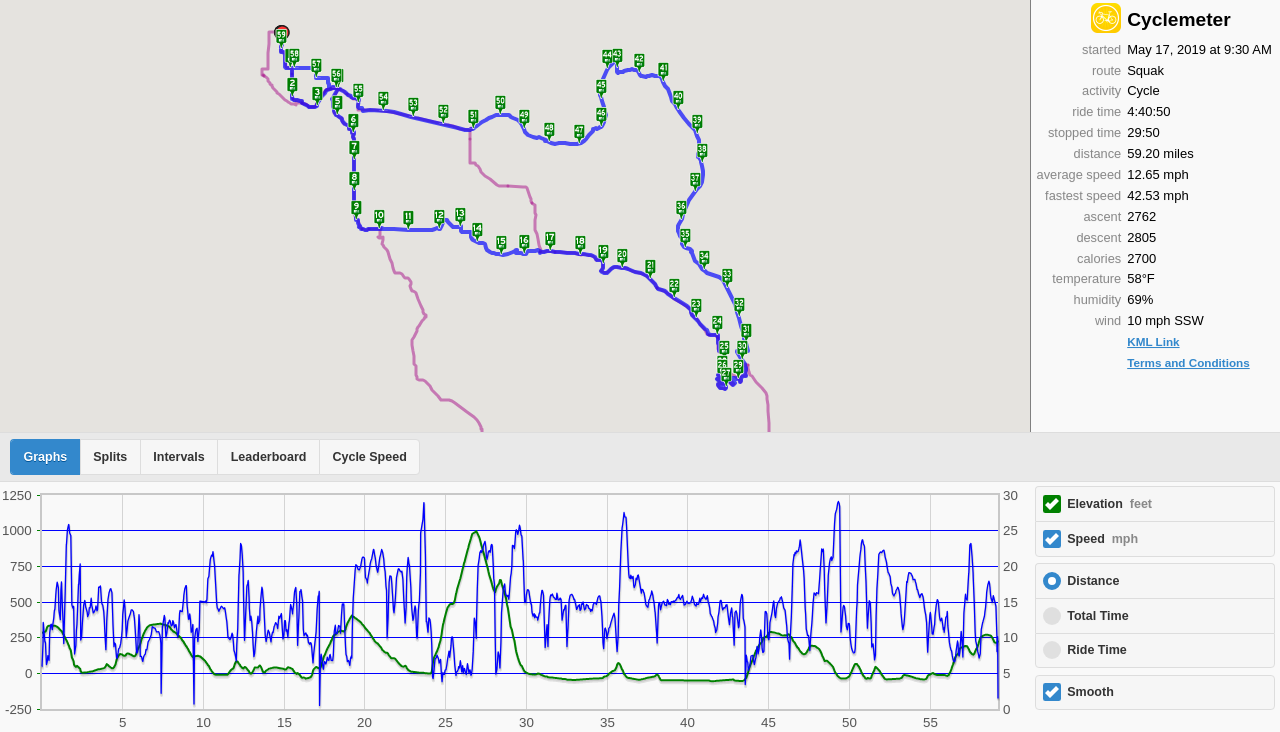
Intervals (178, 457)
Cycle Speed (369, 457)
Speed (1102, 539)
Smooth (1090, 692)
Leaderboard (269, 457)
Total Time (1097, 616)
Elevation (1109, 504)
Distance (1093, 581)
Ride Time (1097, 650)
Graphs (46, 457)
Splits (110, 457)
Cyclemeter (1178, 19)
